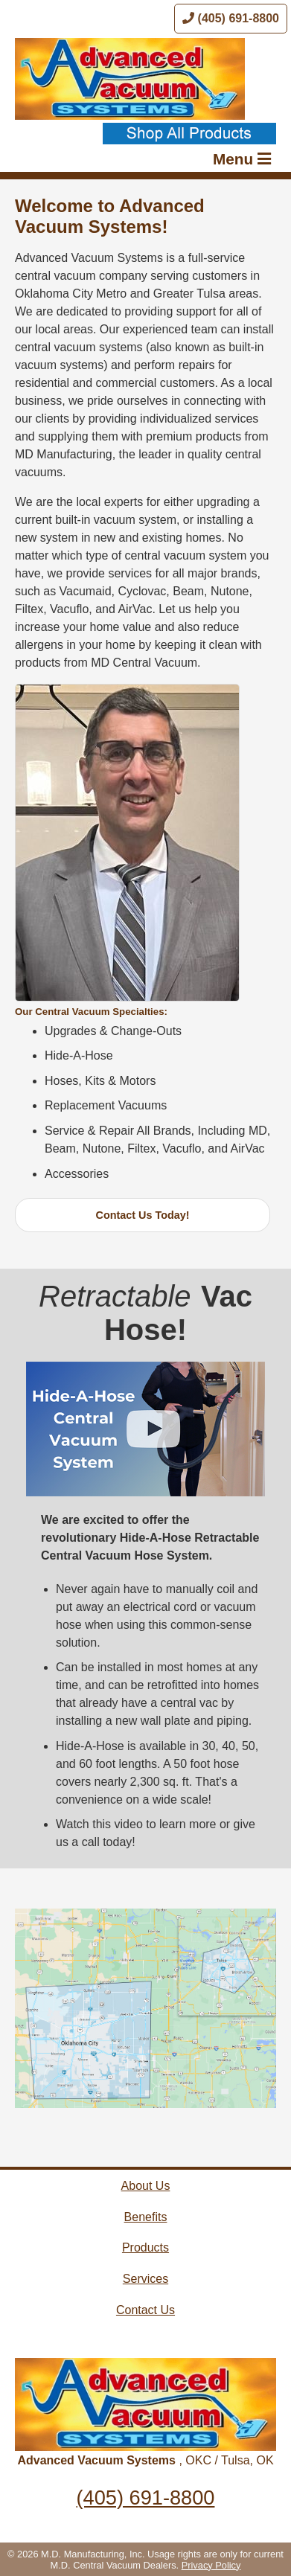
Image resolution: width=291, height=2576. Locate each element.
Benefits (145, 2217)
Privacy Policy (211, 2565)
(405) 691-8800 (230, 18)
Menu (242, 158)
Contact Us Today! (143, 1215)
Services (145, 2278)
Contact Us (145, 2310)
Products (145, 2247)
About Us (145, 2185)
